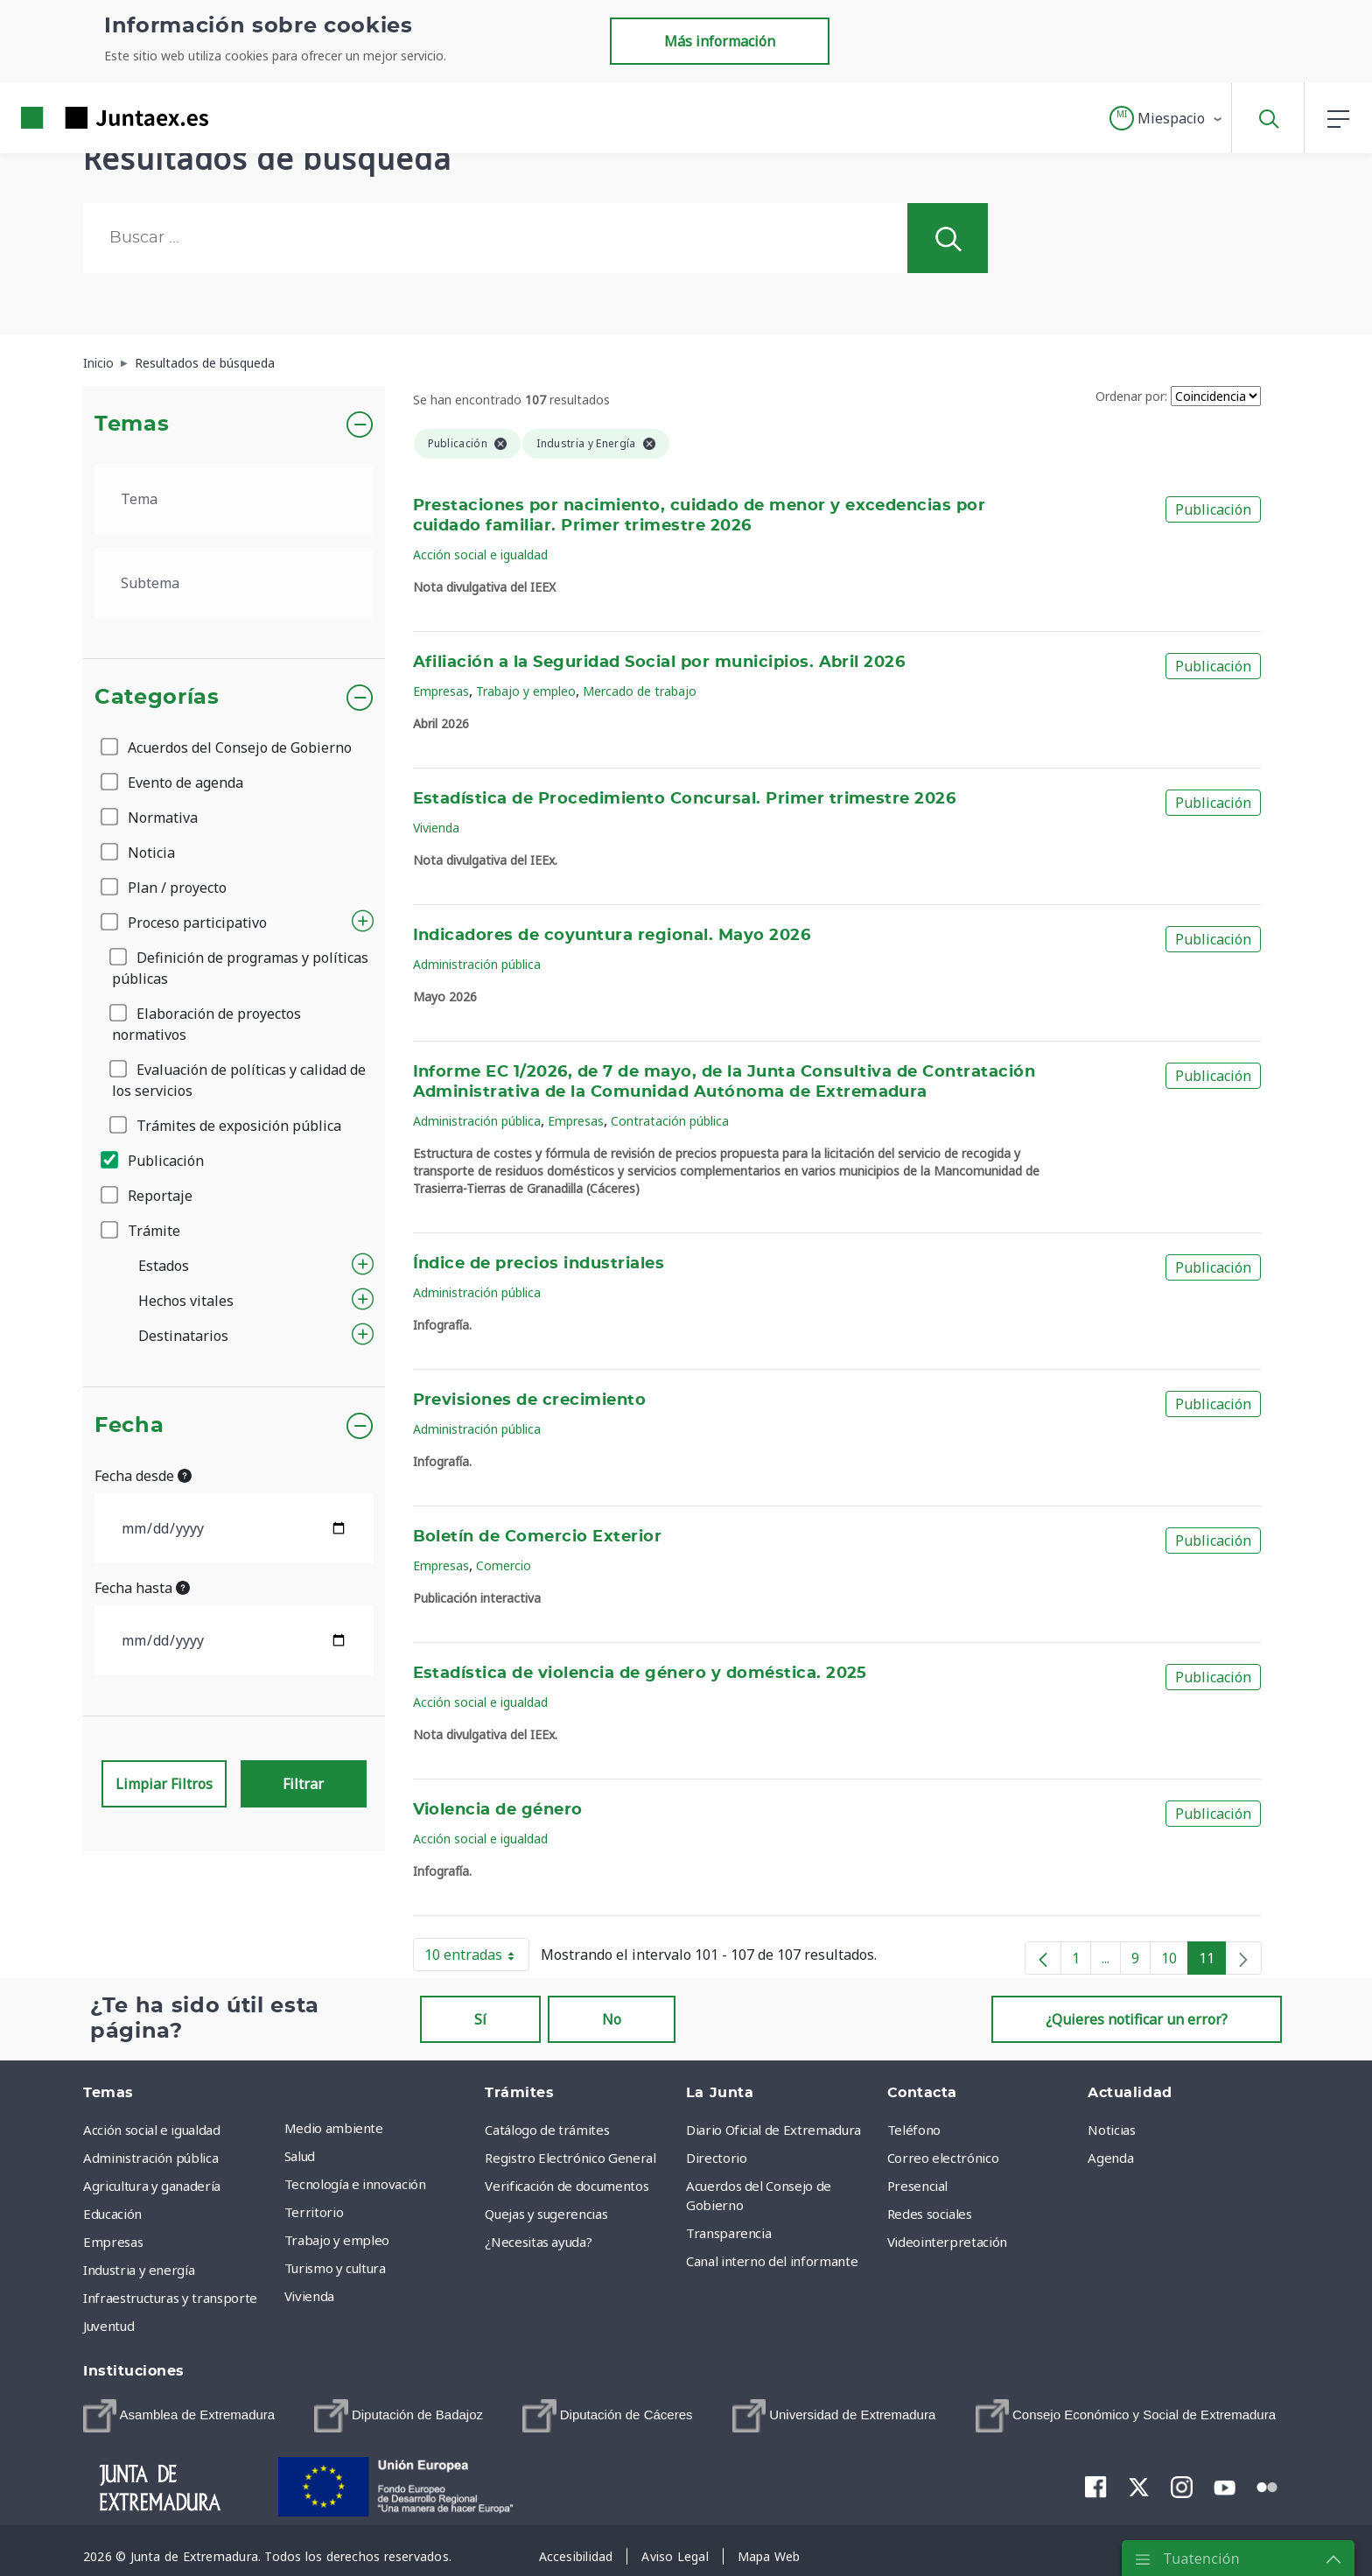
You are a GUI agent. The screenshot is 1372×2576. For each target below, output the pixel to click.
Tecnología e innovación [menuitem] (355, 2184)
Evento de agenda (173, 782)
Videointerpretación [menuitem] (947, 2241)
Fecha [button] (129, 1425)
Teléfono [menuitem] (914, 2129)
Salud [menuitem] (299, 2156)
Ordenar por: (1131, 396)
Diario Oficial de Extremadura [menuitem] (773, 2129)
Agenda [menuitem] (1110, 2157)
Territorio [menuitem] (314, 2212)
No (611, 2019)
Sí (480, 2019)
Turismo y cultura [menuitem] (335, 2268)
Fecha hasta (142, 1587)
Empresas (441, 691)
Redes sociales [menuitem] (929, 2213)
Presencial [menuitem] (917, 2185)
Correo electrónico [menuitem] (943, 2157)
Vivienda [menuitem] (309, 2296)
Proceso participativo (185, 922)
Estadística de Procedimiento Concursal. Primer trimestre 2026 (684, 799)
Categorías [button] (157, 697)
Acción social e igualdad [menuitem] (151, 2129)
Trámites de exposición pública (226, 1125)
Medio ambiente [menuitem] (333, 2128)
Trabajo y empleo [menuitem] (336, 2240)
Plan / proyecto (165, 887)
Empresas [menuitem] (113, 2241)
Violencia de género (498, 1810)
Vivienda (436, 827)
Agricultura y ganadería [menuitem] (151, 2185)
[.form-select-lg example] (234, 499)
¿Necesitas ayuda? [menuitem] (538, 2241)
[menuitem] (179, 2415)
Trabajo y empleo (526, 691)
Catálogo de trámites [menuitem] (547, 2129)
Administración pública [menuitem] (150, 2157)
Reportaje (147, 1195)
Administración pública (477, 964)
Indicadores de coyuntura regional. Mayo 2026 (612, 936)
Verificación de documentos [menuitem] (566, 2185)
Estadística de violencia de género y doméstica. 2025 (640, 1673)
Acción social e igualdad (480, 554)
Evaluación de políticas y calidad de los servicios (239, 1080)
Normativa (150, 817)
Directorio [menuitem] (716, 2157)
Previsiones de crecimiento (530, 1400)
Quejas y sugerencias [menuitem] (546, 2213)
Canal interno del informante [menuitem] (772, 2261)
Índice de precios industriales (539, 1264)
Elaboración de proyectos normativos (206, 1024)
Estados (163, 1265)
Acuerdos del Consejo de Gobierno (227, 747)
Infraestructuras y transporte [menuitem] (170, 2297)
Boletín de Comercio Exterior (537, 1537)
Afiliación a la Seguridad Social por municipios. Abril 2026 (659, 662)
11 (1212, 1961)
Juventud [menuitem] (108, 2325)
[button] (1166, 118)
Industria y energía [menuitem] (138, 2269)
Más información (719, 41)
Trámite (141, 1230)
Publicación (153, 1160)
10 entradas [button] (476, 1958)
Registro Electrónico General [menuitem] (570, 2157)
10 (1174, 1961)
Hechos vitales (186, 1300)
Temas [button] (131, 424)
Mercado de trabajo (639, 691)
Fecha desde (143, 1475)
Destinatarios (183, 1335)
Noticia (139, 852)
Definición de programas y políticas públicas (240, 968)
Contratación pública (670, 1121)
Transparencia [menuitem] (728, 2233)
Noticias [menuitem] (1111, 2129)
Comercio (503, 1565)
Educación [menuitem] (112, 2213)
